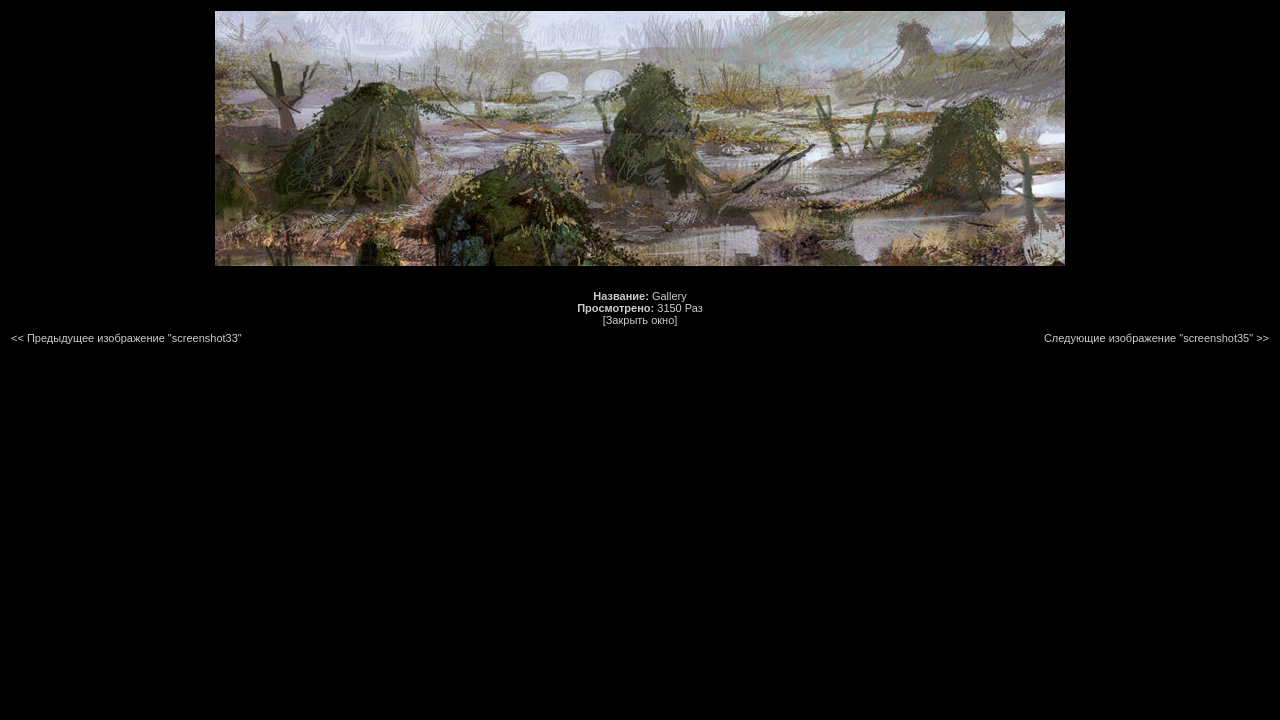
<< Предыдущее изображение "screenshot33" (126, 338)
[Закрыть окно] (640, 320)
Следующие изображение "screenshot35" (1148, 338)
